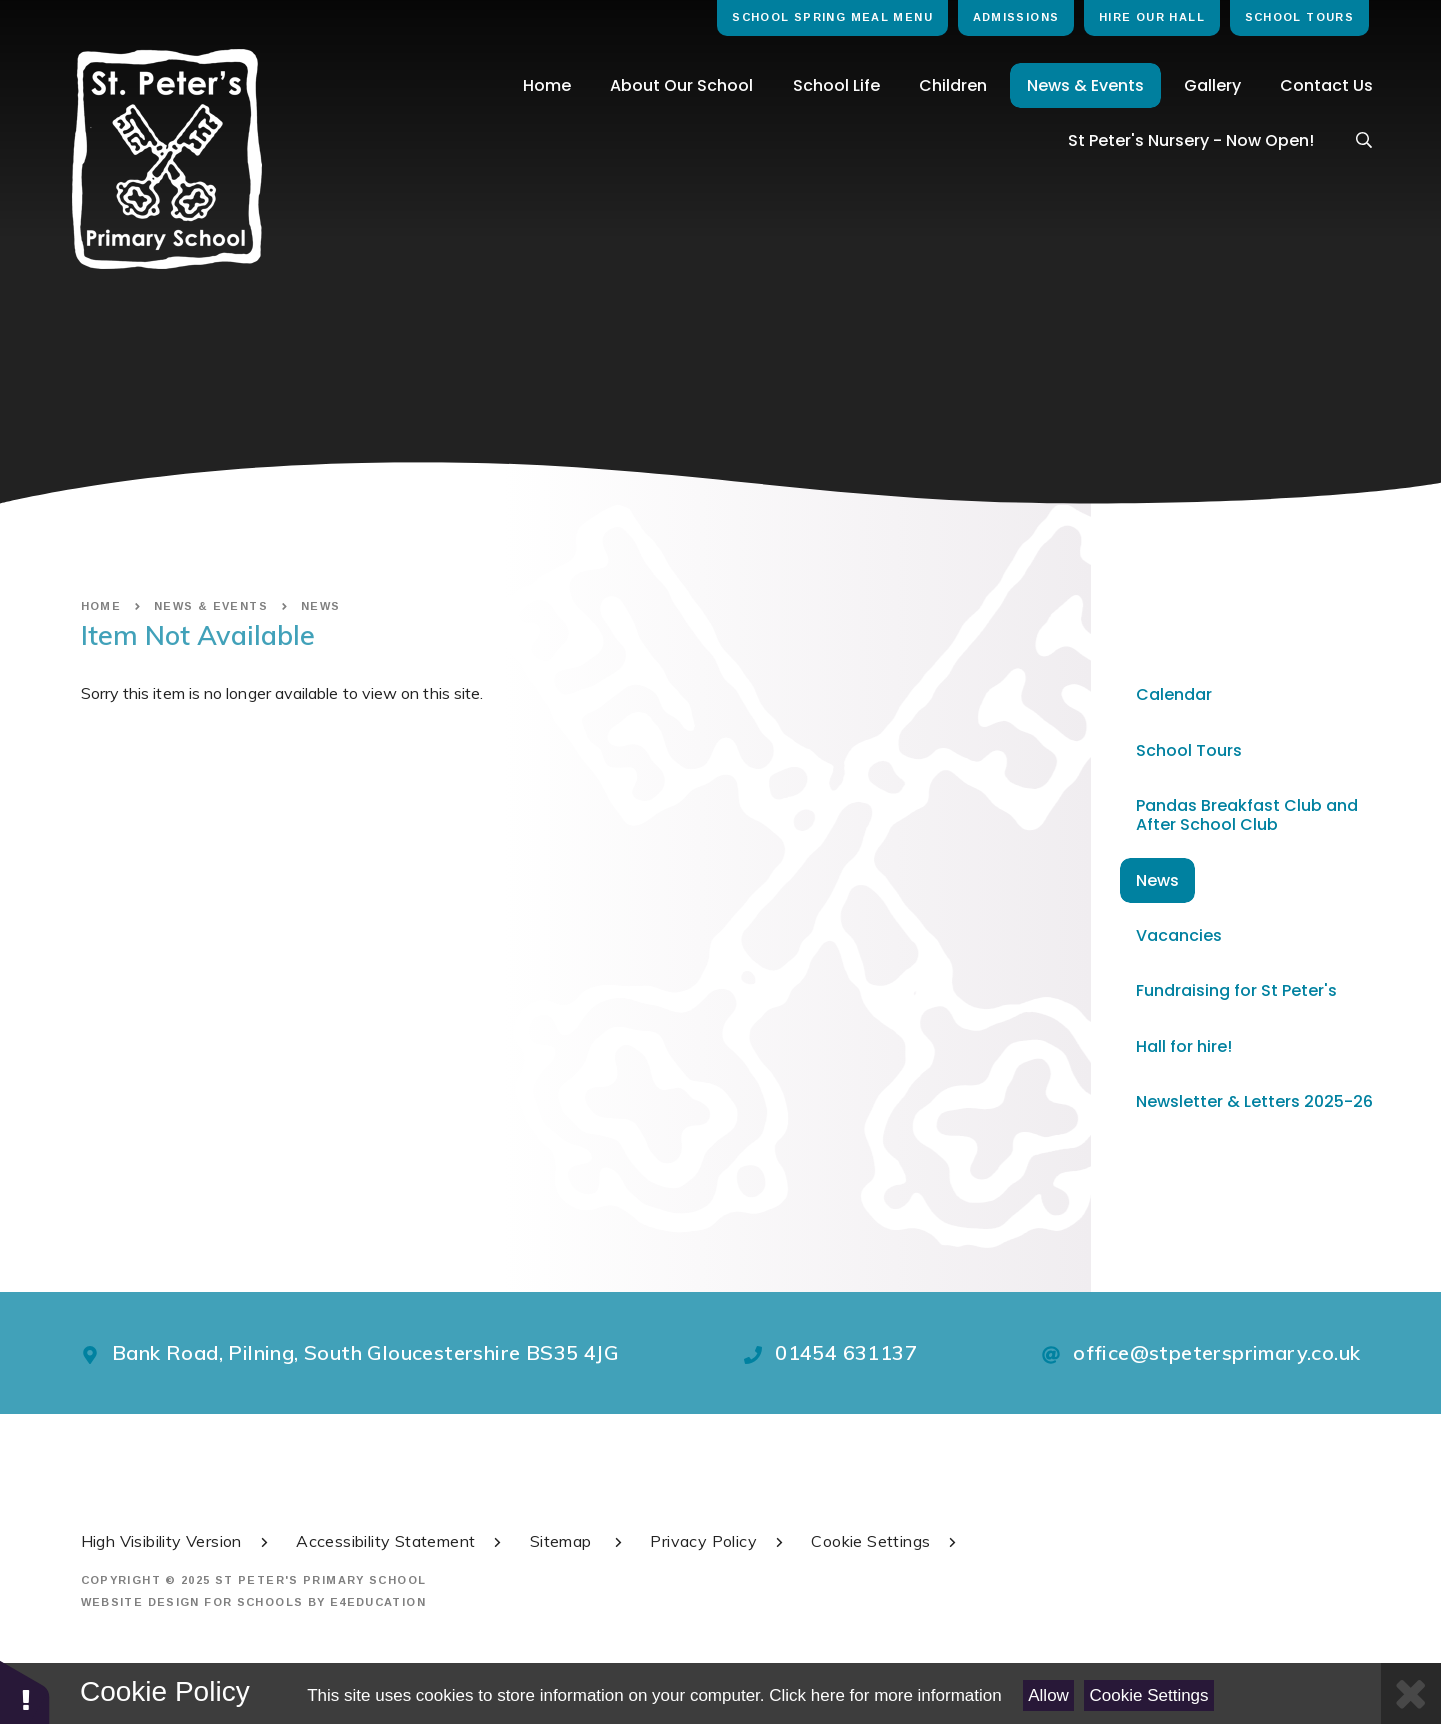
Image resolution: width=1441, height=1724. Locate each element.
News (321, 606)
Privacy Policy (718, 1541)
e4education (378, 1602)
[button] (25, 1691)
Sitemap (578, 1541)
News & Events (211, 606)
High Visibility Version (176, 1541)
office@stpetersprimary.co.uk (1216, 1352)
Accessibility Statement (400, 1541)
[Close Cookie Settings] (1411, 1693)
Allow (1048, 1695)
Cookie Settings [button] (885, 1541)
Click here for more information (885, 1695)
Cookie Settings (1149, 1695)
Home (101, 606)
